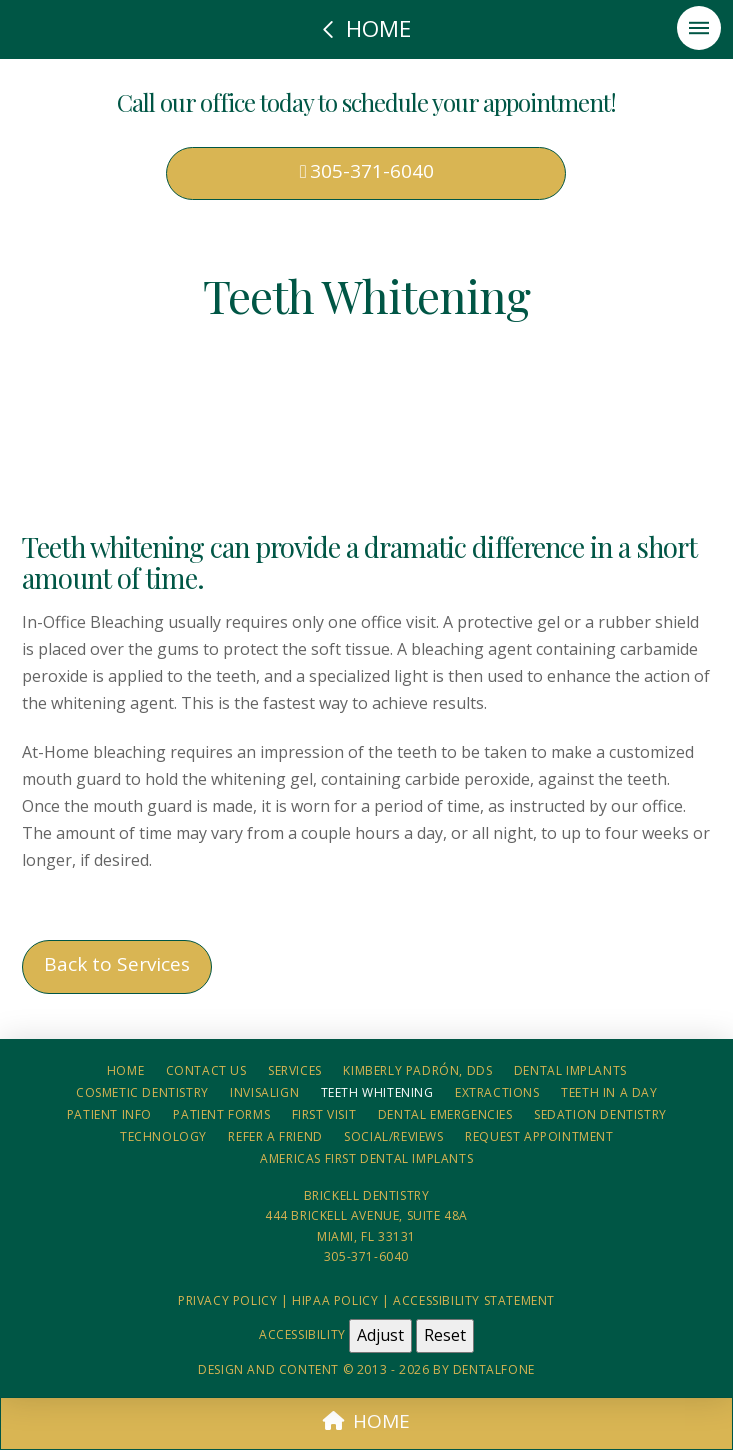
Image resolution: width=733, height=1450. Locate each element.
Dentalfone (494, 1369)
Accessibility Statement (474, 1300)
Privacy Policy (227, 1300)
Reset (445, 1335)
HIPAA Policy (335, 1300)
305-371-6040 (367, 171)
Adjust (380, 1335)
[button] (699, 28)
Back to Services (117, 964)
